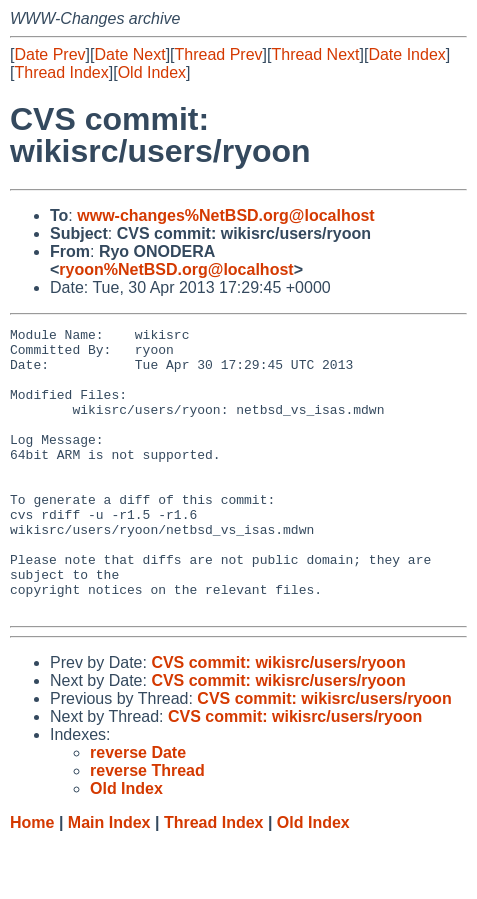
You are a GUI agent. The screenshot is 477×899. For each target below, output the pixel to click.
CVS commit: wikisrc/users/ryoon (278, 719)
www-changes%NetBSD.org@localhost (225, 215)
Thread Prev (219, 54)
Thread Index (61, 72)
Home (32, 879)
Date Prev (49, 54)
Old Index (152, 72)
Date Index (406, 54)
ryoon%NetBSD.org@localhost (176, 269)
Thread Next (315, 54)
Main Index (109, 879)
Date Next (129, 54)
